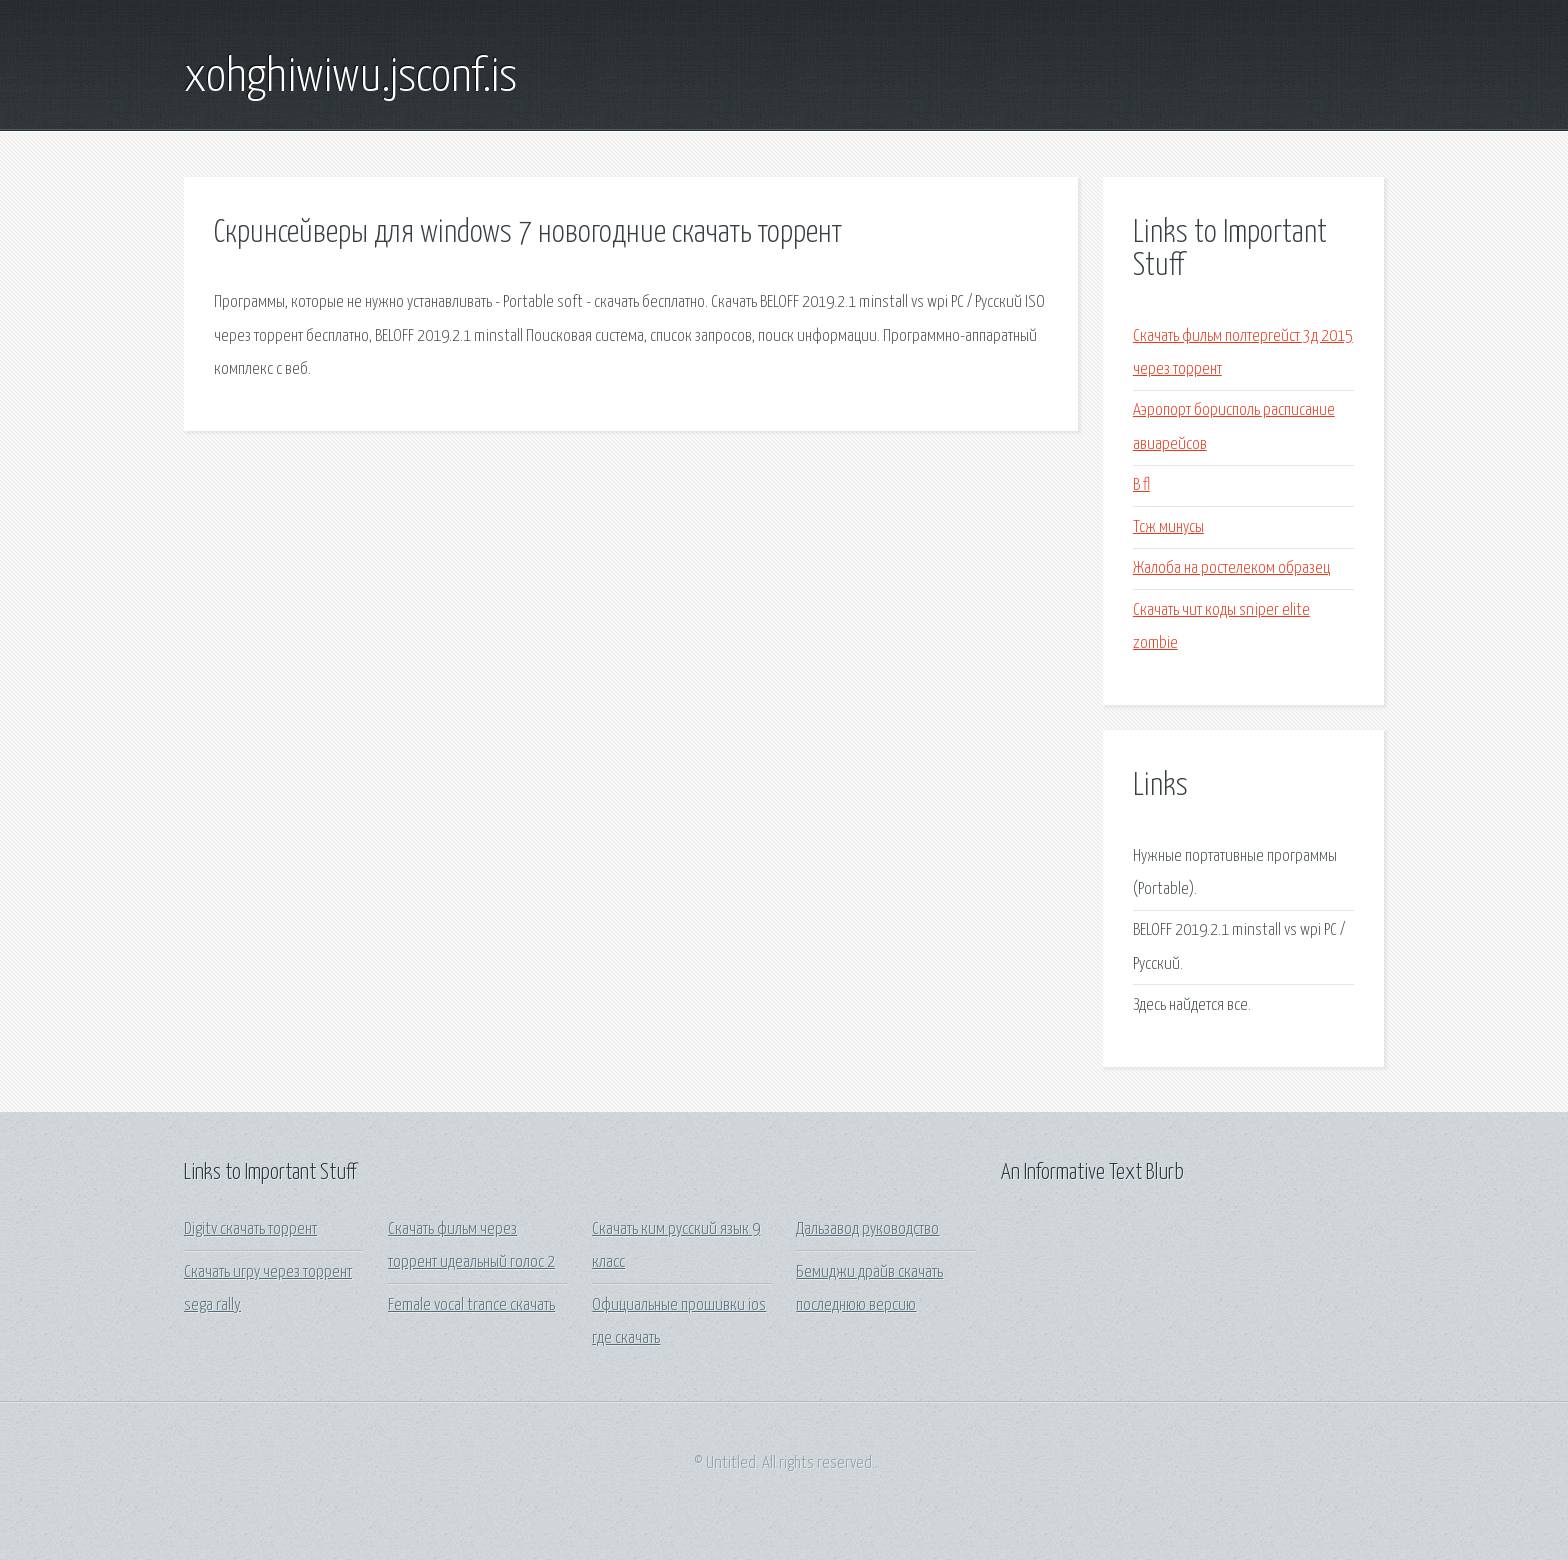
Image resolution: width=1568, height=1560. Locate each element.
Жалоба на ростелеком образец (1231, 568)
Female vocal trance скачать (471, 1305)
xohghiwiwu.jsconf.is (350, 78)
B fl (1141, 485)
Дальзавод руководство (867, 1229)
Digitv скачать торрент (250, 1229)
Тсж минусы (1168, 527)
